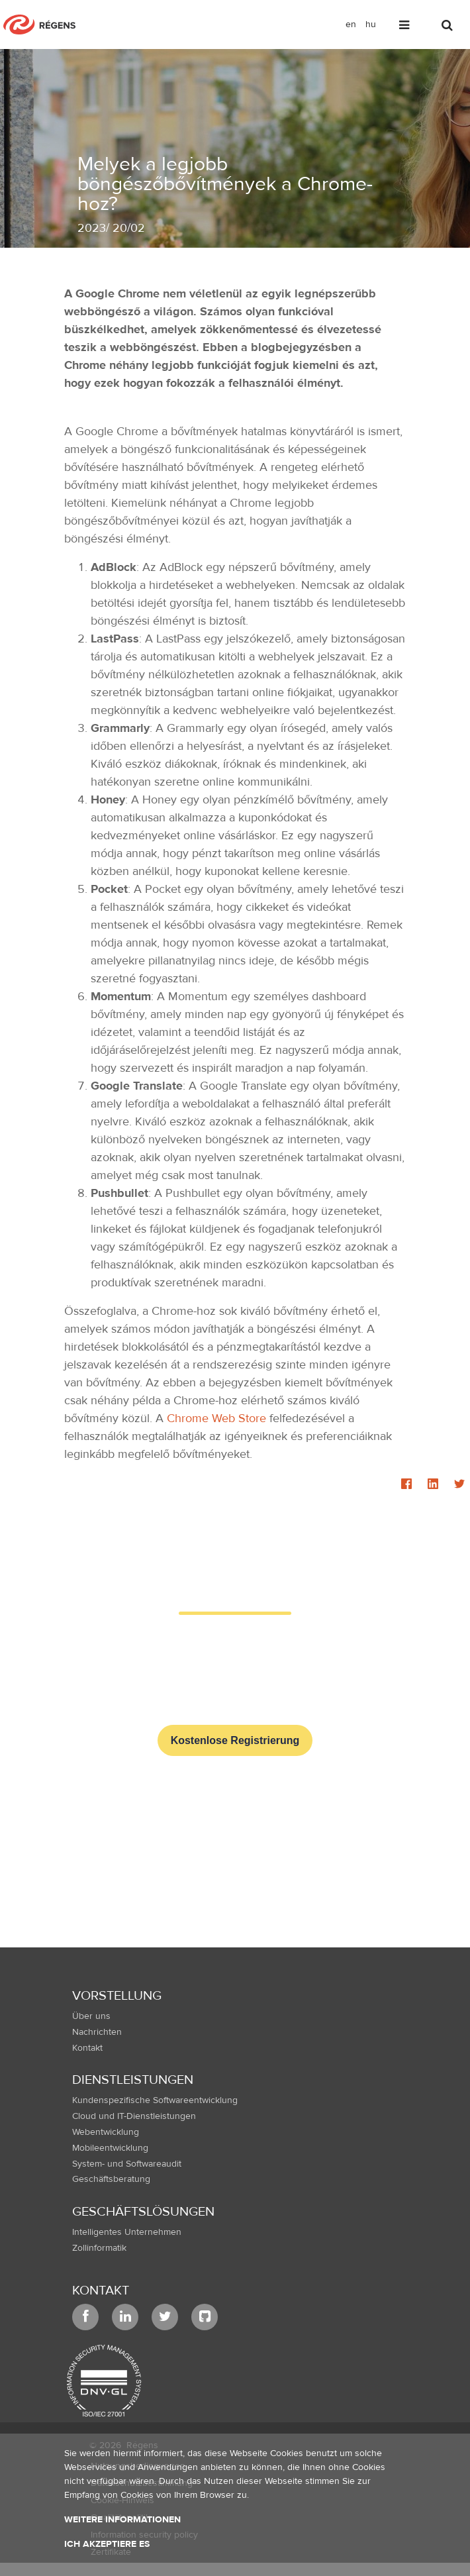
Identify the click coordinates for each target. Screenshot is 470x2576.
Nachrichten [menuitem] (97, 2032)
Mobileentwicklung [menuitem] (110, 2148)
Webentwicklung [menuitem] (105, 2132)
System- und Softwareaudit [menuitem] (126, 2164)
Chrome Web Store (216, 1418)
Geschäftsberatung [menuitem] (111, 2179)
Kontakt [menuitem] (87, 2048)
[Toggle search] (448, 27)
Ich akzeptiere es (107, 2544)
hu (370, 24)
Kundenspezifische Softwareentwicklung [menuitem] (155, 2100)
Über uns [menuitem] (91, 2016)
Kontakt (100, 2290)
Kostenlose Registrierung (235, 1740)
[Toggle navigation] (405, 27)
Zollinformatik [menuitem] (99, 2248)
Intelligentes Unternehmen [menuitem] (126, 2232)
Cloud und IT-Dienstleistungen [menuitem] (134, 2116)
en (351, 24)
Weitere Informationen (122, 2520)
